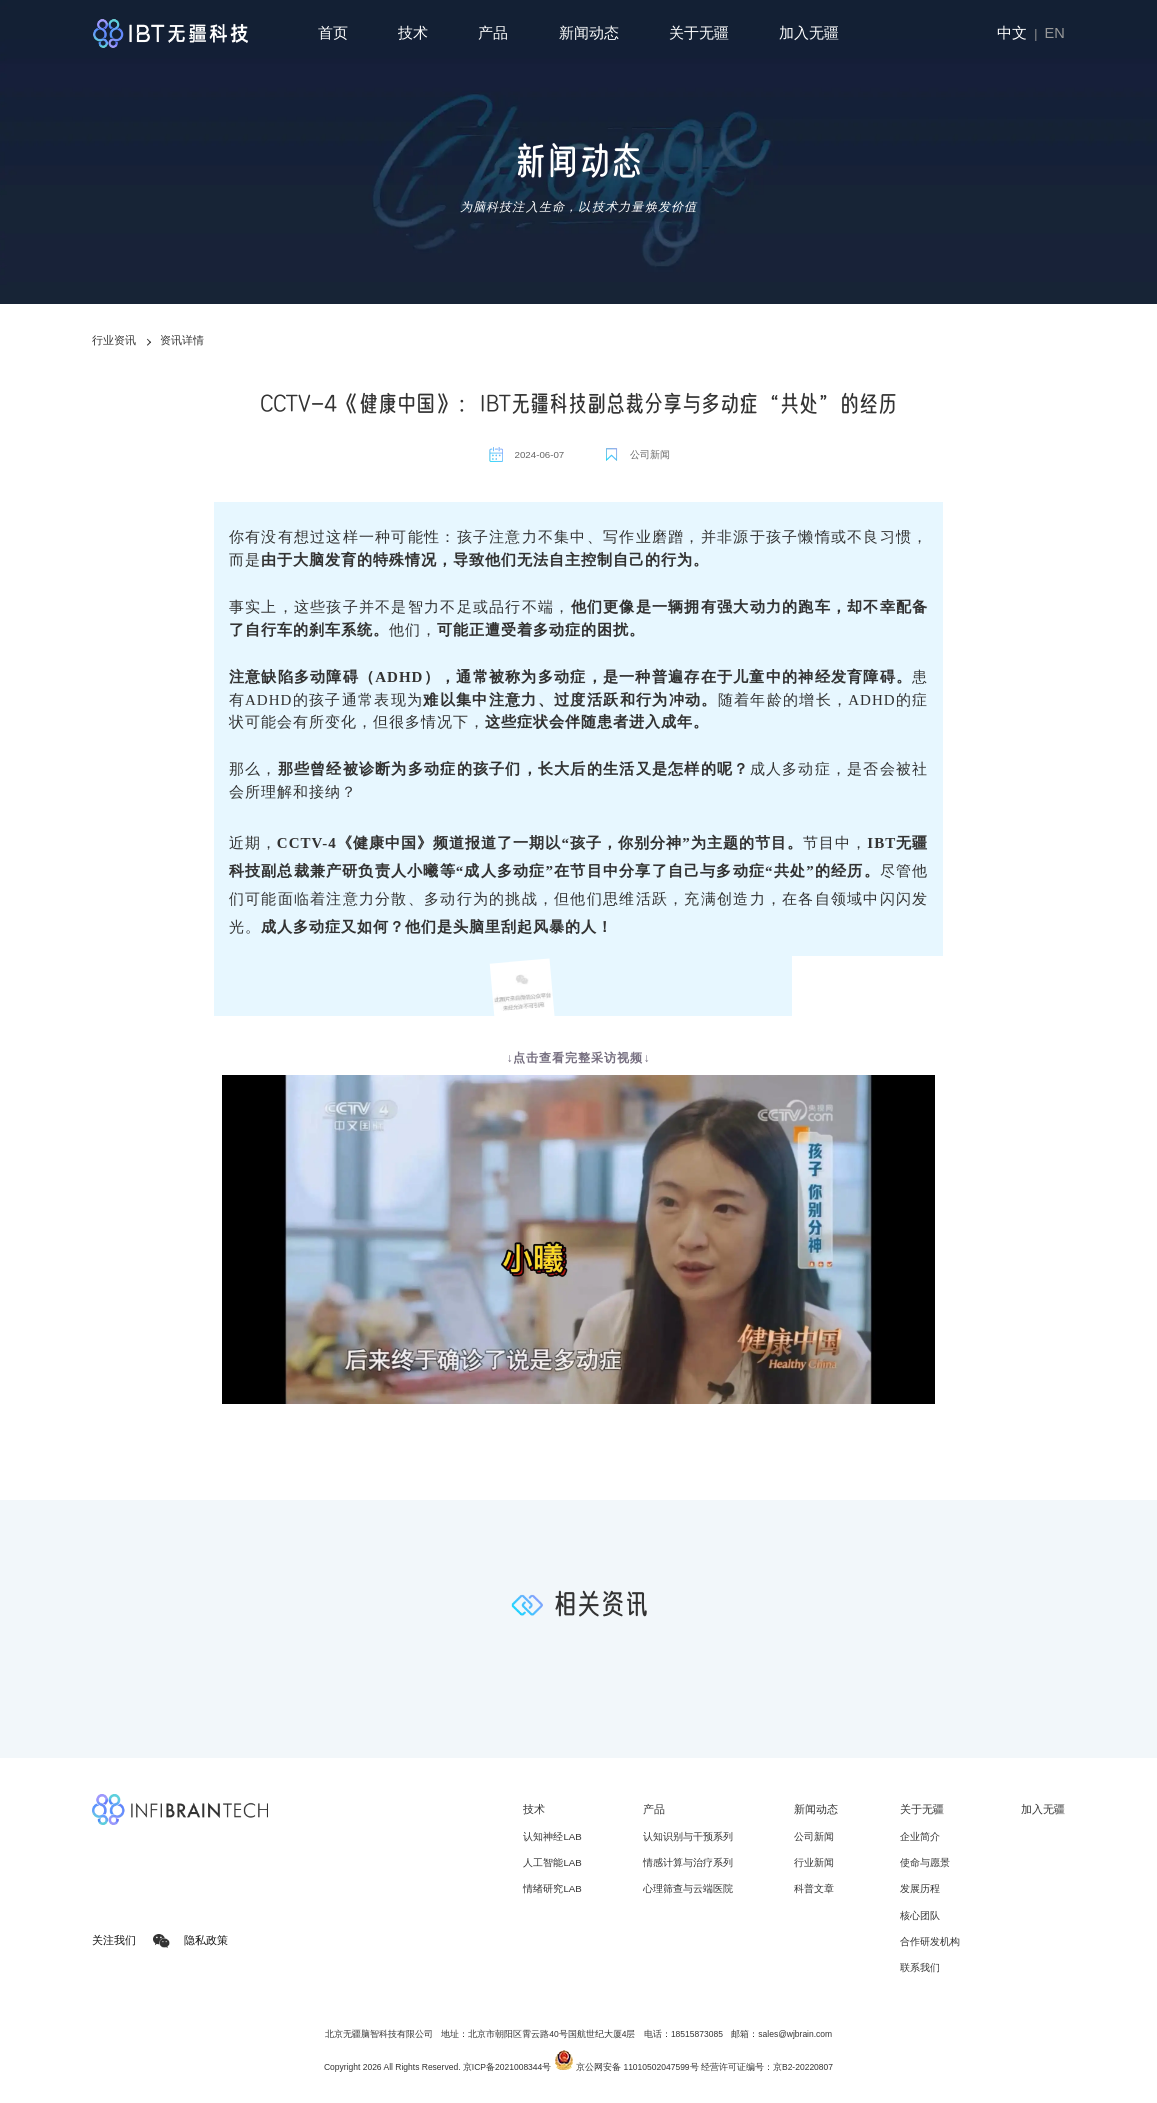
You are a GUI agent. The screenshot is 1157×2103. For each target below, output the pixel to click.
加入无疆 (809, 33)
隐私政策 (206, 1941)
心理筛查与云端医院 (688, 1888)
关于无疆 (699, 33)
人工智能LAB (552, 1862)
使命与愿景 (925, 1862)
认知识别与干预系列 (688, 1836)
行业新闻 (814, 1862)
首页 (333, 33)
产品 (493, 33)
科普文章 (814, 1888)
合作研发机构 (930, 1941)
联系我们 (920, 1967)
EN (1055, 33)
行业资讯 (114, 340)
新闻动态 (589, 33)
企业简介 (920, 1836)
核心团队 (920, 1915)
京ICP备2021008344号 (507, 2067)
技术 (413, 33)
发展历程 (920, 1888)
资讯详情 (182, 340)
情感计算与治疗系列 (688, 1862)
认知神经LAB (552, 1836)
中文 (1012, 33)
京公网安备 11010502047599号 (626, 2067)
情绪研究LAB (552, 1888)
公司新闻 (814, 1836)
